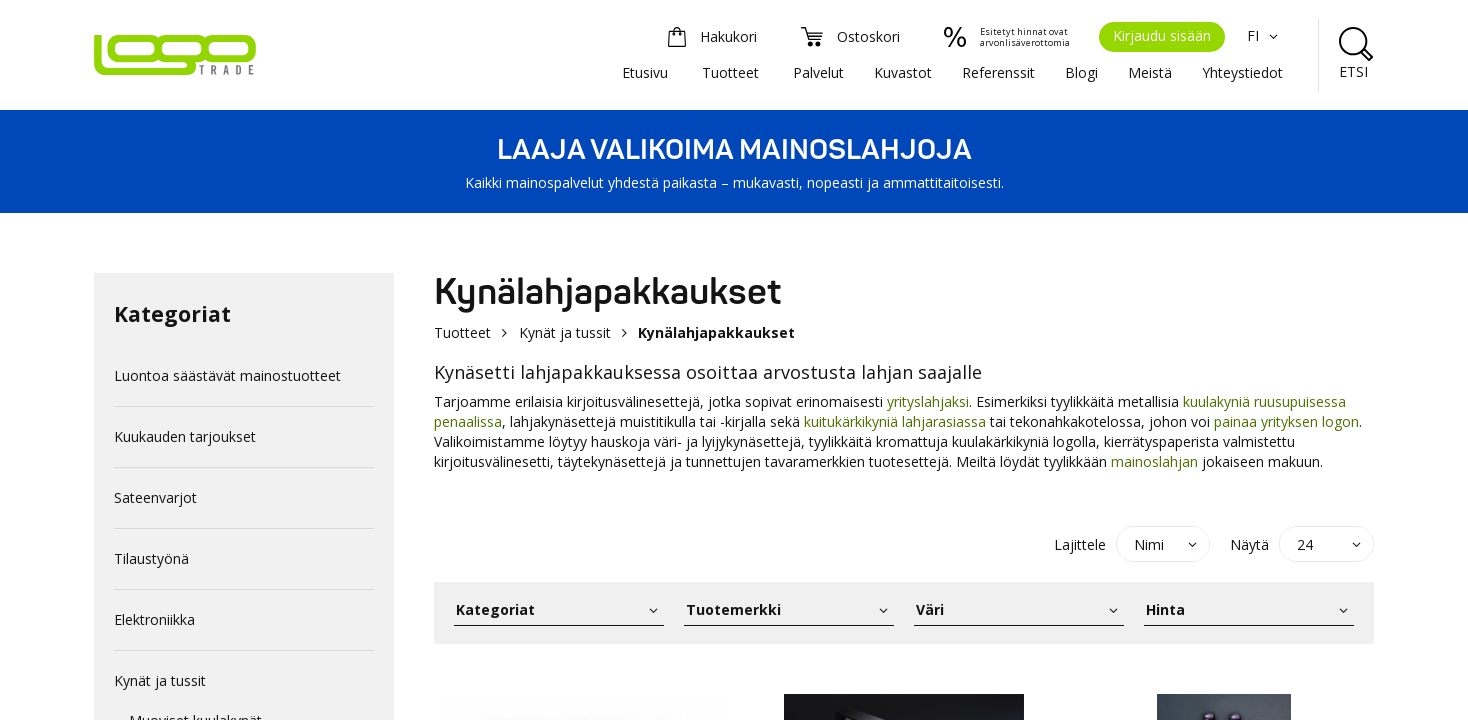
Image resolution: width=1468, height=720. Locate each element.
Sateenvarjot (155, 497)
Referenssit (998, 72)
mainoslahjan (1154, 461)
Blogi (1081, 72)
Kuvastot (903, 72)
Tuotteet (730, 72)
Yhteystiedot (1242, 72)
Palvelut (818, 72)
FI (1265, 35)
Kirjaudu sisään (1162, 35)
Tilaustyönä (151, 558)
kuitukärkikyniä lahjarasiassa (895, 421)
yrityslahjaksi (928, 401)
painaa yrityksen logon (1286, 421)
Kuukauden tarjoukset (185, 436)
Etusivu (645, 72)
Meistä (1150, 72)
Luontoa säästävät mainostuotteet (227, 375)
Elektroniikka (154, 619)
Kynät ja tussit (160, 680)
